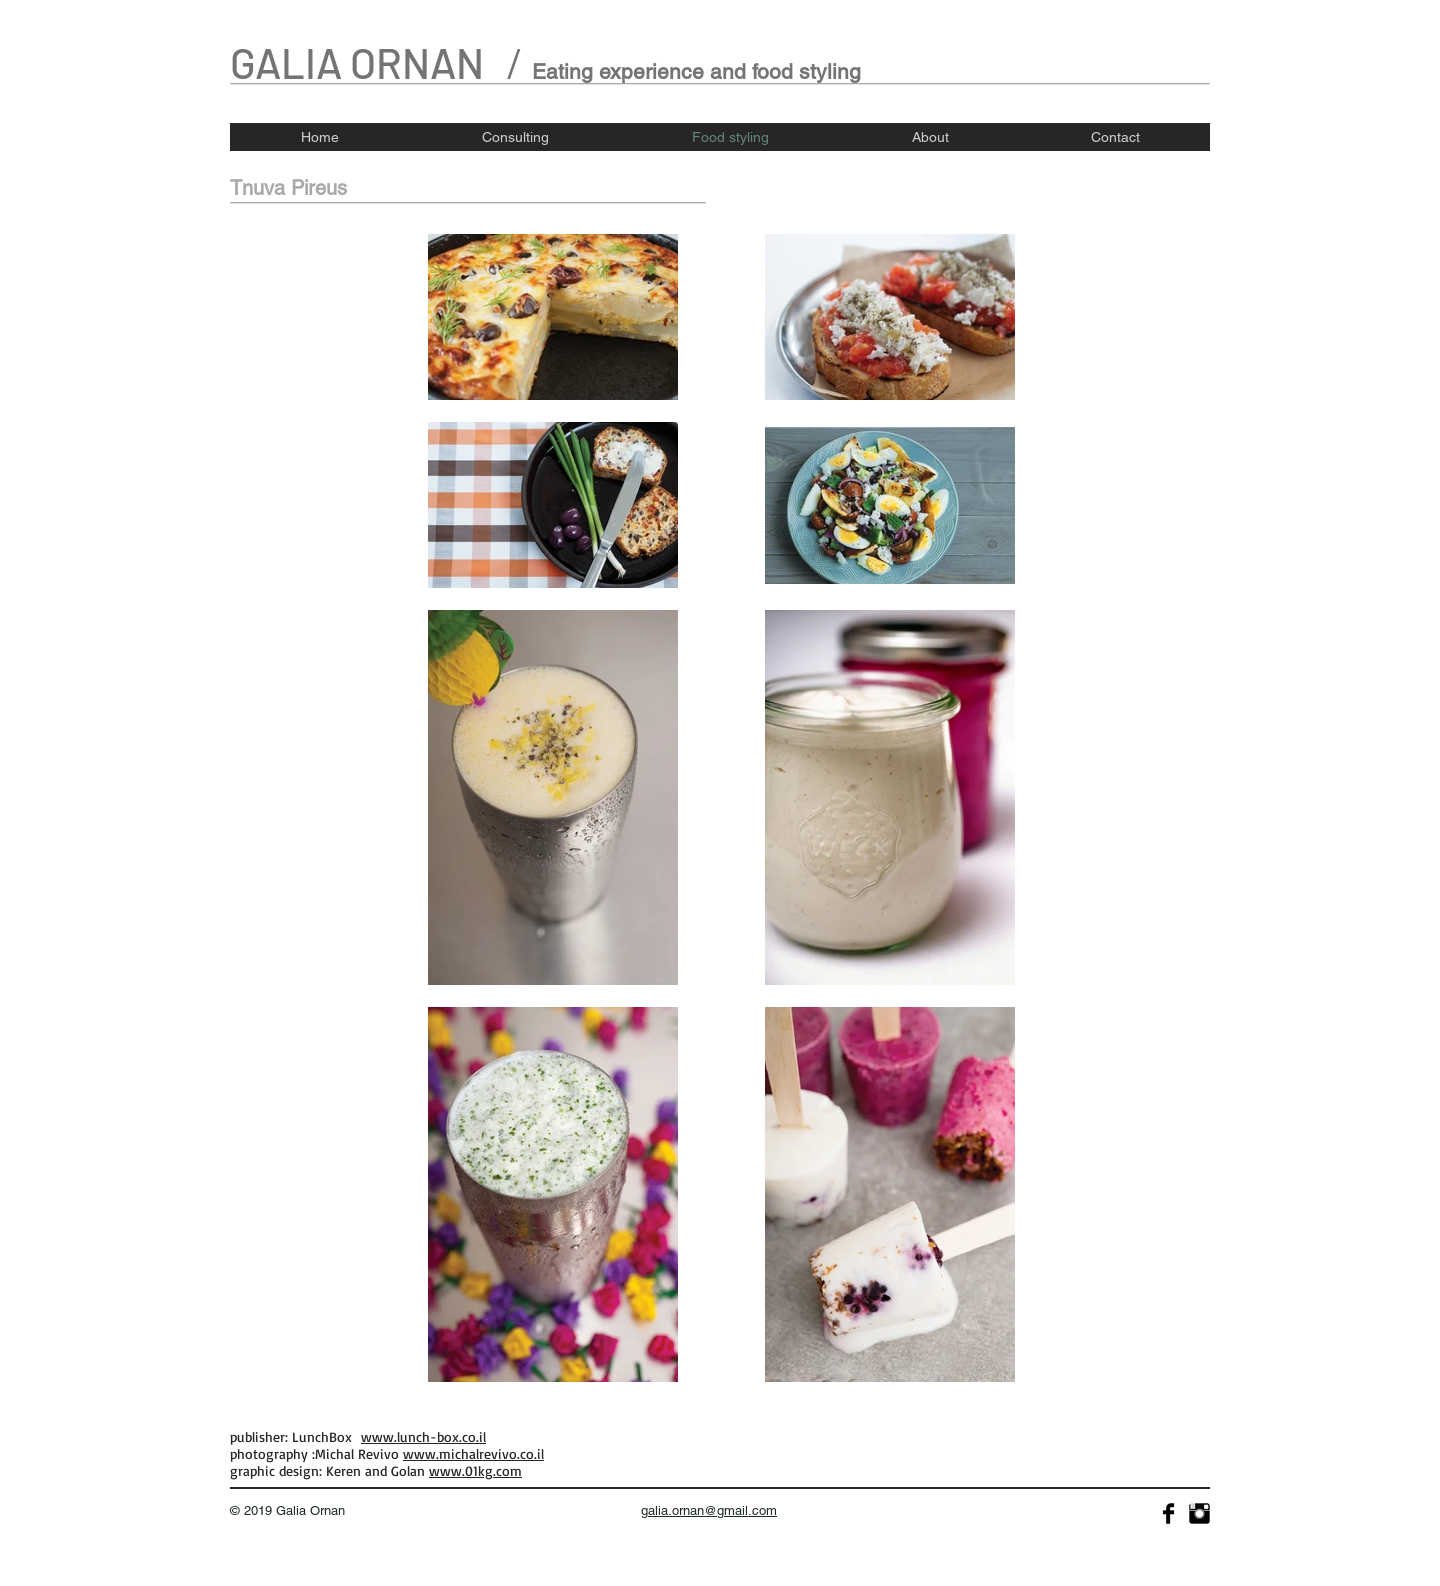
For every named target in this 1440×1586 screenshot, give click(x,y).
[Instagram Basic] (1199, 1513)
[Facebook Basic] (1168, 1513)
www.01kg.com (475, 1470)
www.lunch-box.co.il (423, 1436)
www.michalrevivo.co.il (473, 1453)
